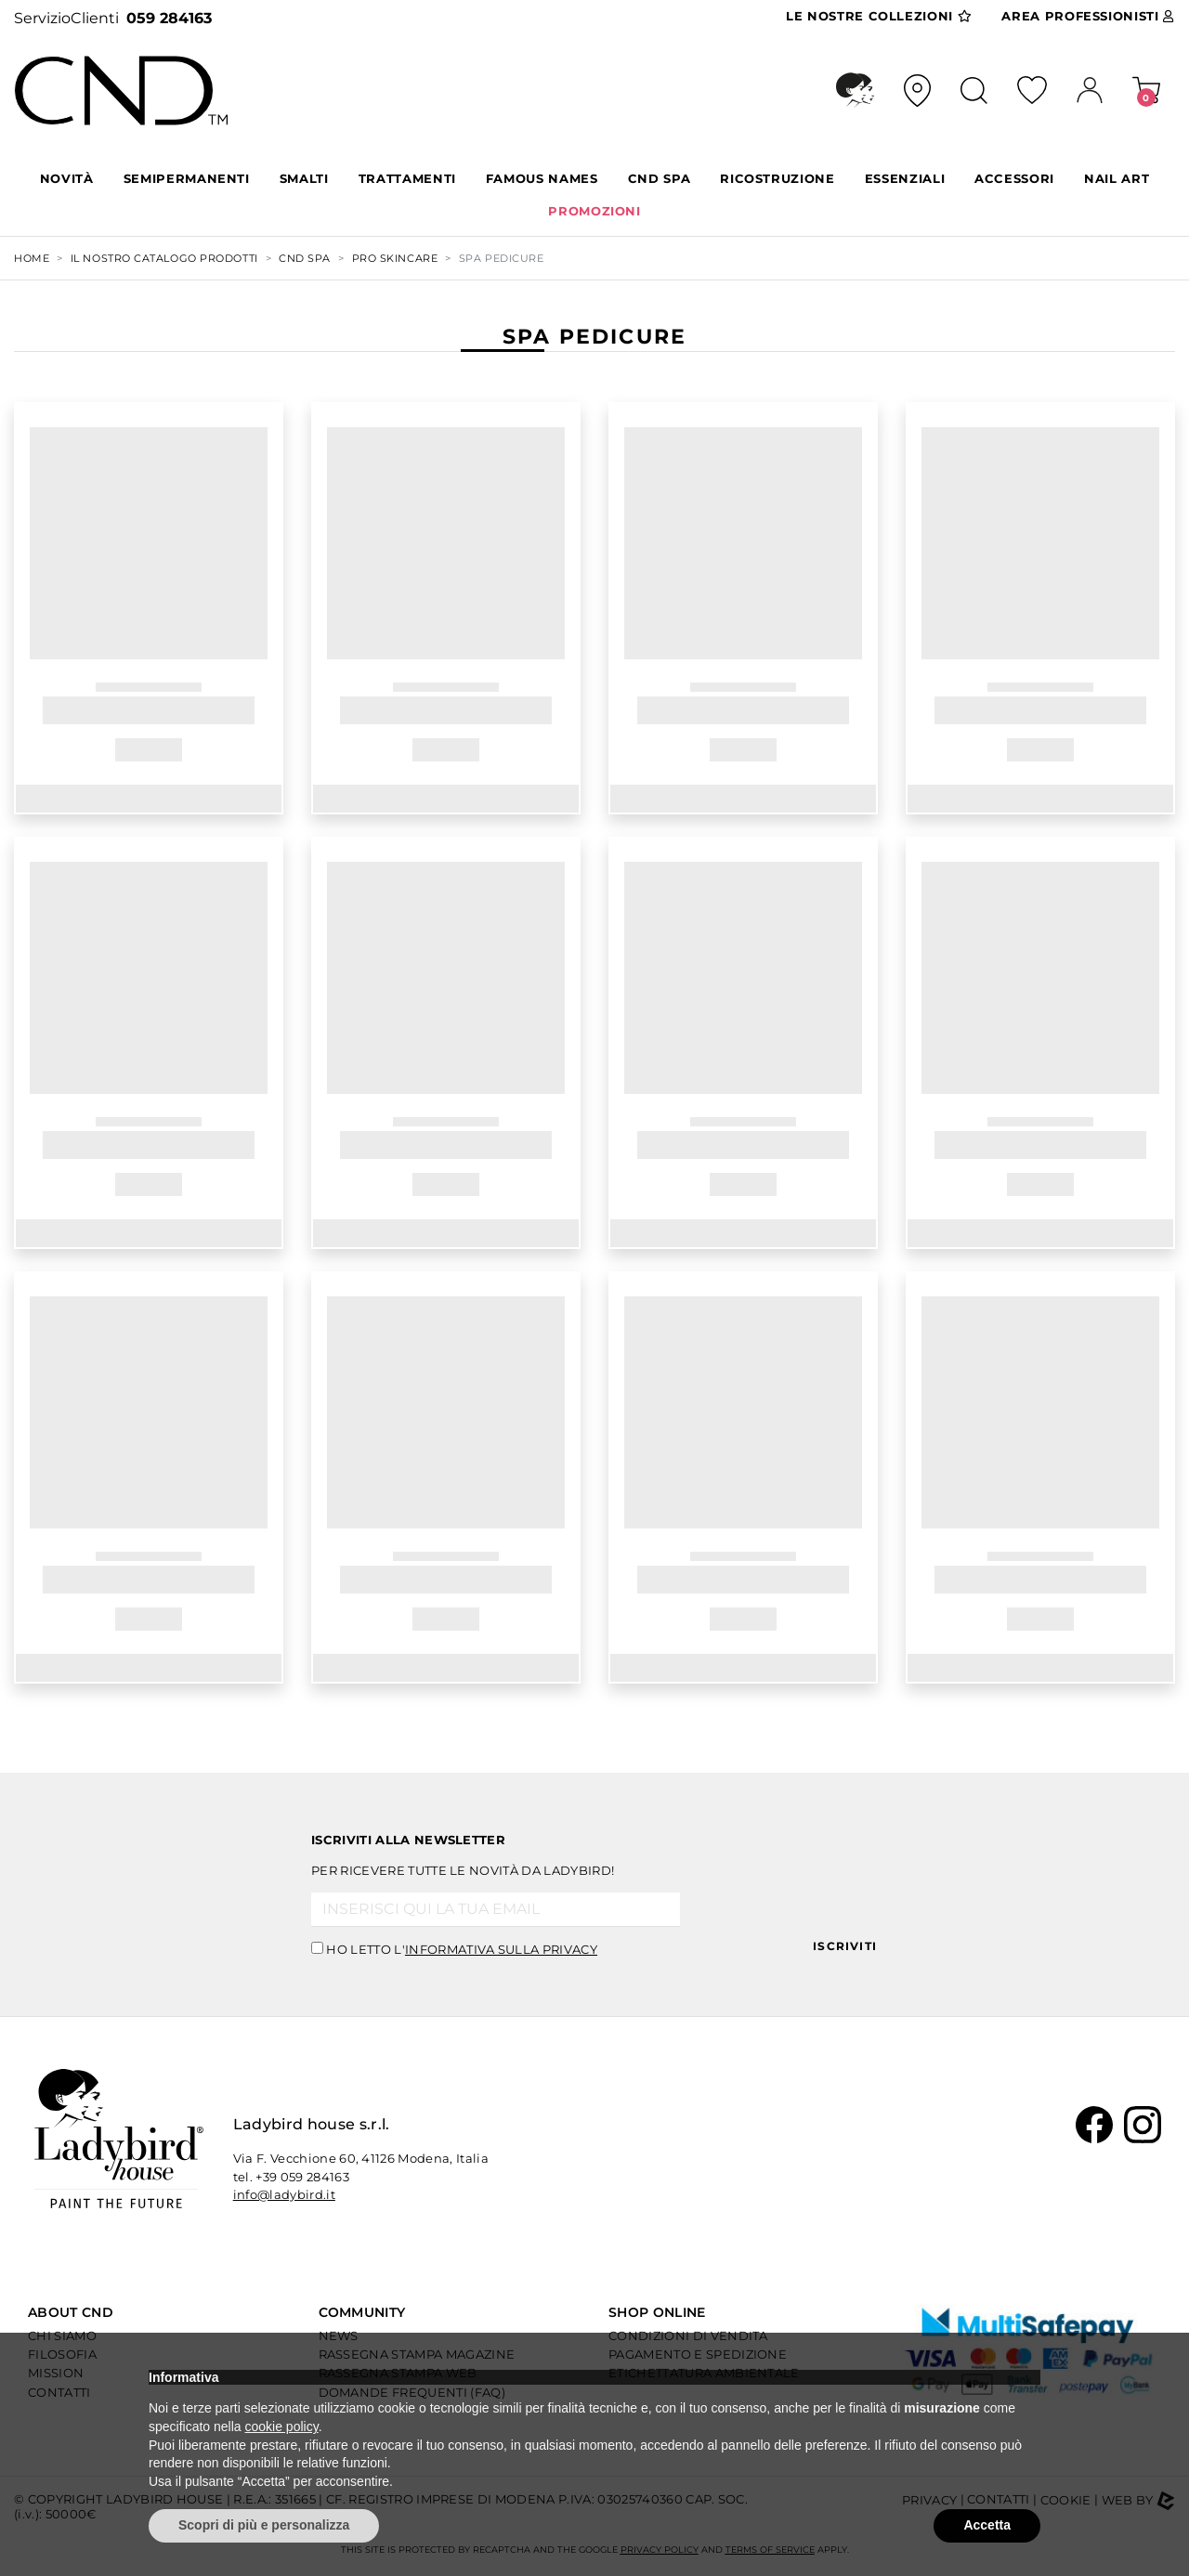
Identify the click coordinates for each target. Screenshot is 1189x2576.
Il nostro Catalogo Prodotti (164, 258)
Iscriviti (845, 1946)
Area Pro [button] (1087, 16)
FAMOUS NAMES (542, 178)
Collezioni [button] (879, 16)
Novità (67, 178)
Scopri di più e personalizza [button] (263, 2524)
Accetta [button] (987, 2524)
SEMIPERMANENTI (187, 178)
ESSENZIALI (905, 178)
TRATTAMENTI (407, 178)
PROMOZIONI (594, 210)
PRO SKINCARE (395, 258)
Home (31, 258)
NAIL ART (1116, 178)
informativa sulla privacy (501, 1949)
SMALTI (304, 178)
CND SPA (659, 178)
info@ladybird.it (284, 2194)
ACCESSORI (1014, 178)
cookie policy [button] (282, 2426)
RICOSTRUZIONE (777, 178)
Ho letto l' (461, 1949)
